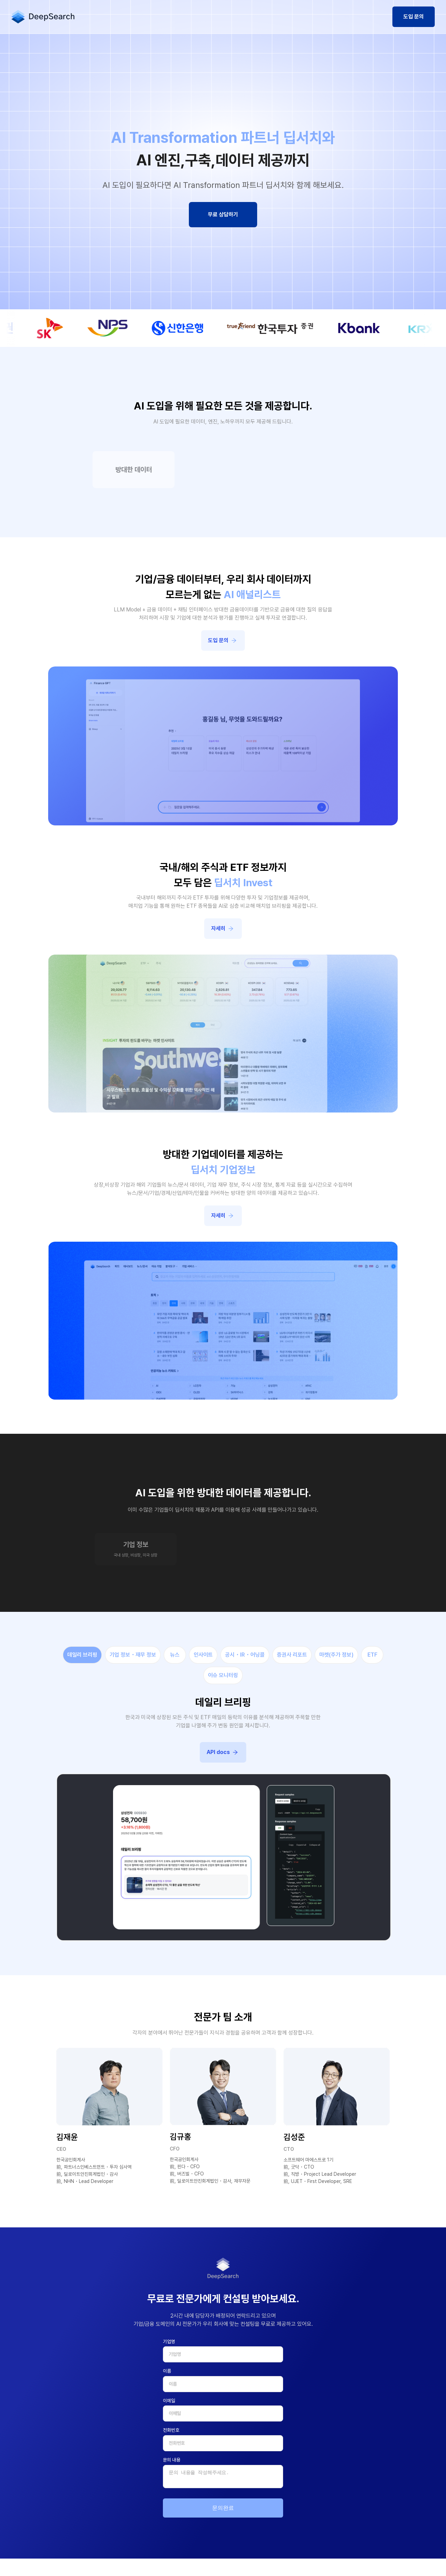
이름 (167, 2371)
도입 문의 (413, 16)
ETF (372, 1654)
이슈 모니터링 (223, 1675)
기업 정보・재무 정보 (133, 1654)
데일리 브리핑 (82, 1654)
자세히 (223, 929)
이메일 (169, 2400)
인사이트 (203, 1654)
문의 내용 (171, 2460)
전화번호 (171, 2430)
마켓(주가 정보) (336, 1654)
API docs (224, 1752)
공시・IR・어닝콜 (245, 1654)
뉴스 (175, 1654)
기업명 (169, 2341)
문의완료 (223, 2508)
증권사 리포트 (292, 1654)
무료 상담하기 (223, 214)
